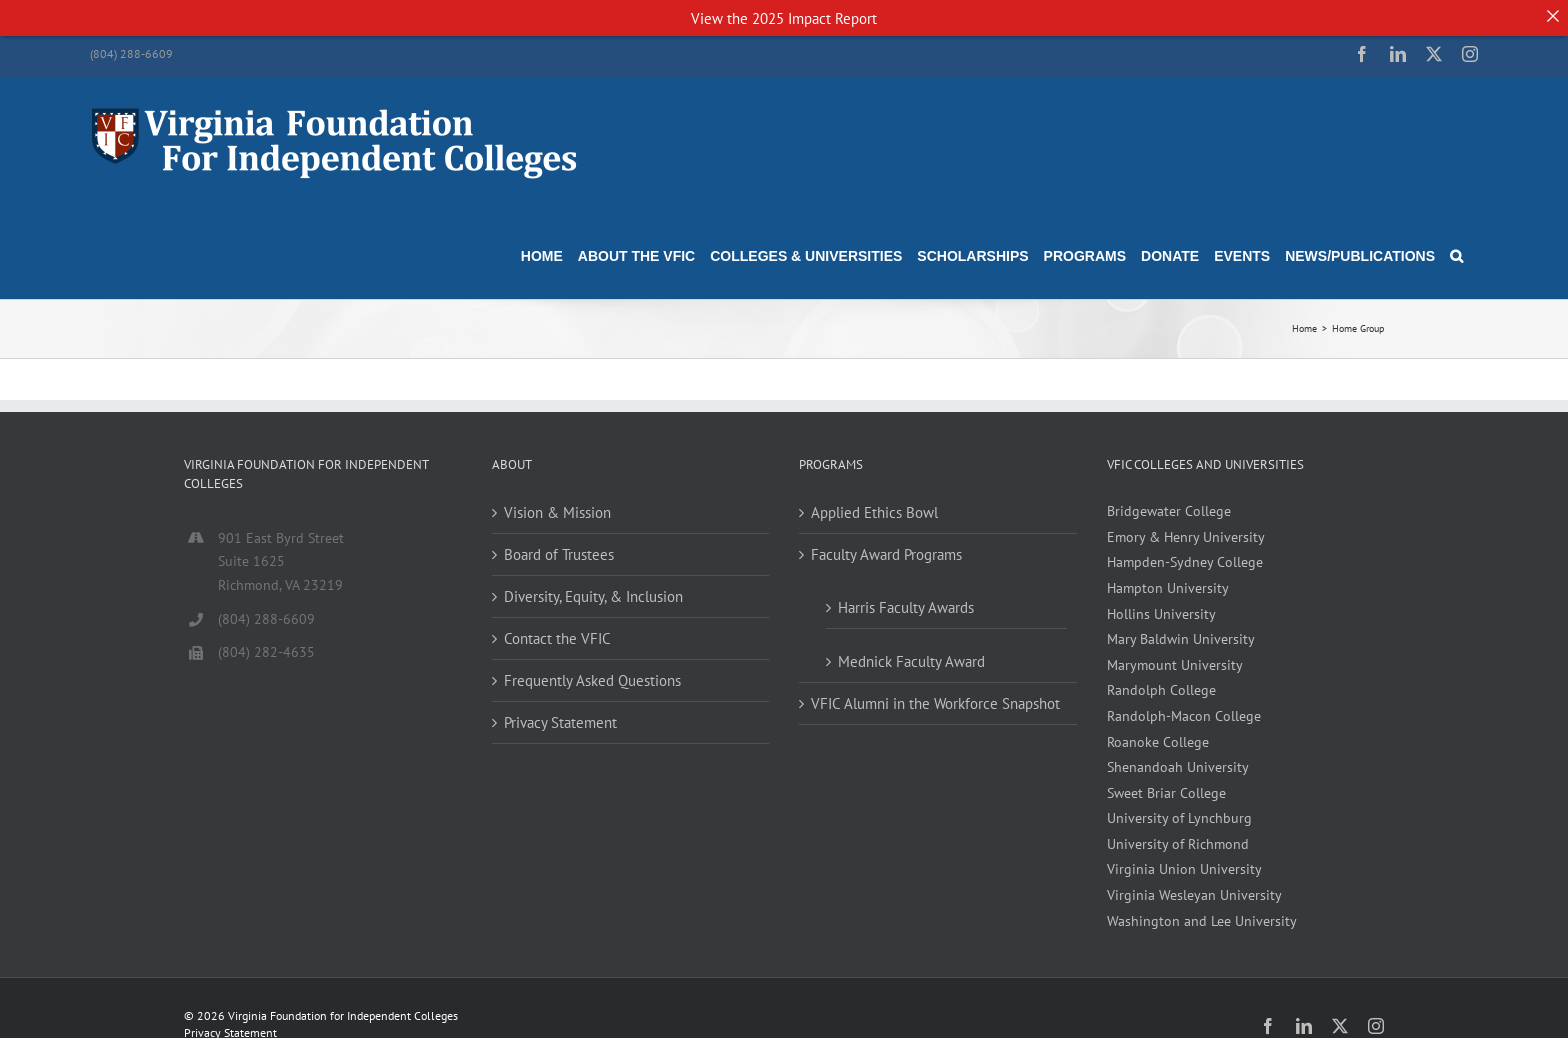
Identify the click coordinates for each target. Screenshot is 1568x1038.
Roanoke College (1158, 729)
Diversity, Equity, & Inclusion (593, 583)
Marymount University (1175, 652)
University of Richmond (1178, 831)
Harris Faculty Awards (906, 594)
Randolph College (1161, 677)
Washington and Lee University (1202, 908)
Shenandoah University (1178, 754)
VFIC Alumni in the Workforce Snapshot (935, 690)
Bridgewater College (1169, 498)
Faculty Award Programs (886, 541)
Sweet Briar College (1166, 780)
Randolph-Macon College (1184, 703)
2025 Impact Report (814, 18)
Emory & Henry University (1186, 524)
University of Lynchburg (1179, 805)
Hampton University (1168, 575)
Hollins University (1161, 601)
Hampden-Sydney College (1185, 549)
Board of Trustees (559, 541)
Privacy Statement (560, 709)
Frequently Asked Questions (592, 667)
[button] (1456, 243)
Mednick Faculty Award (911, 648)
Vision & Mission (557, 499)
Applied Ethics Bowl (874, 499)
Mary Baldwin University (1181, 626)
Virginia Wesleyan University (1194, 882)
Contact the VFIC (557, 625)
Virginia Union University (1184, 857)
